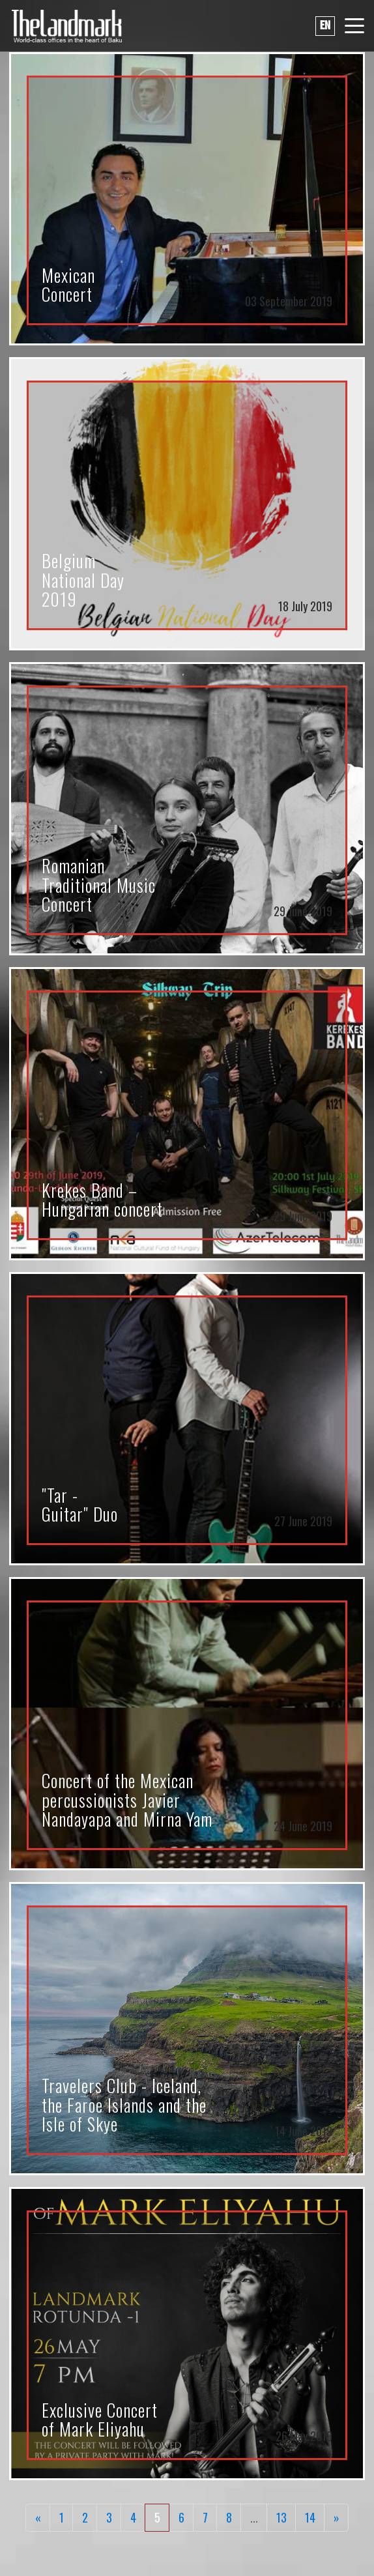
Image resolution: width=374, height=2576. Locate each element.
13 (281, 2517)
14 (310, 2517)
